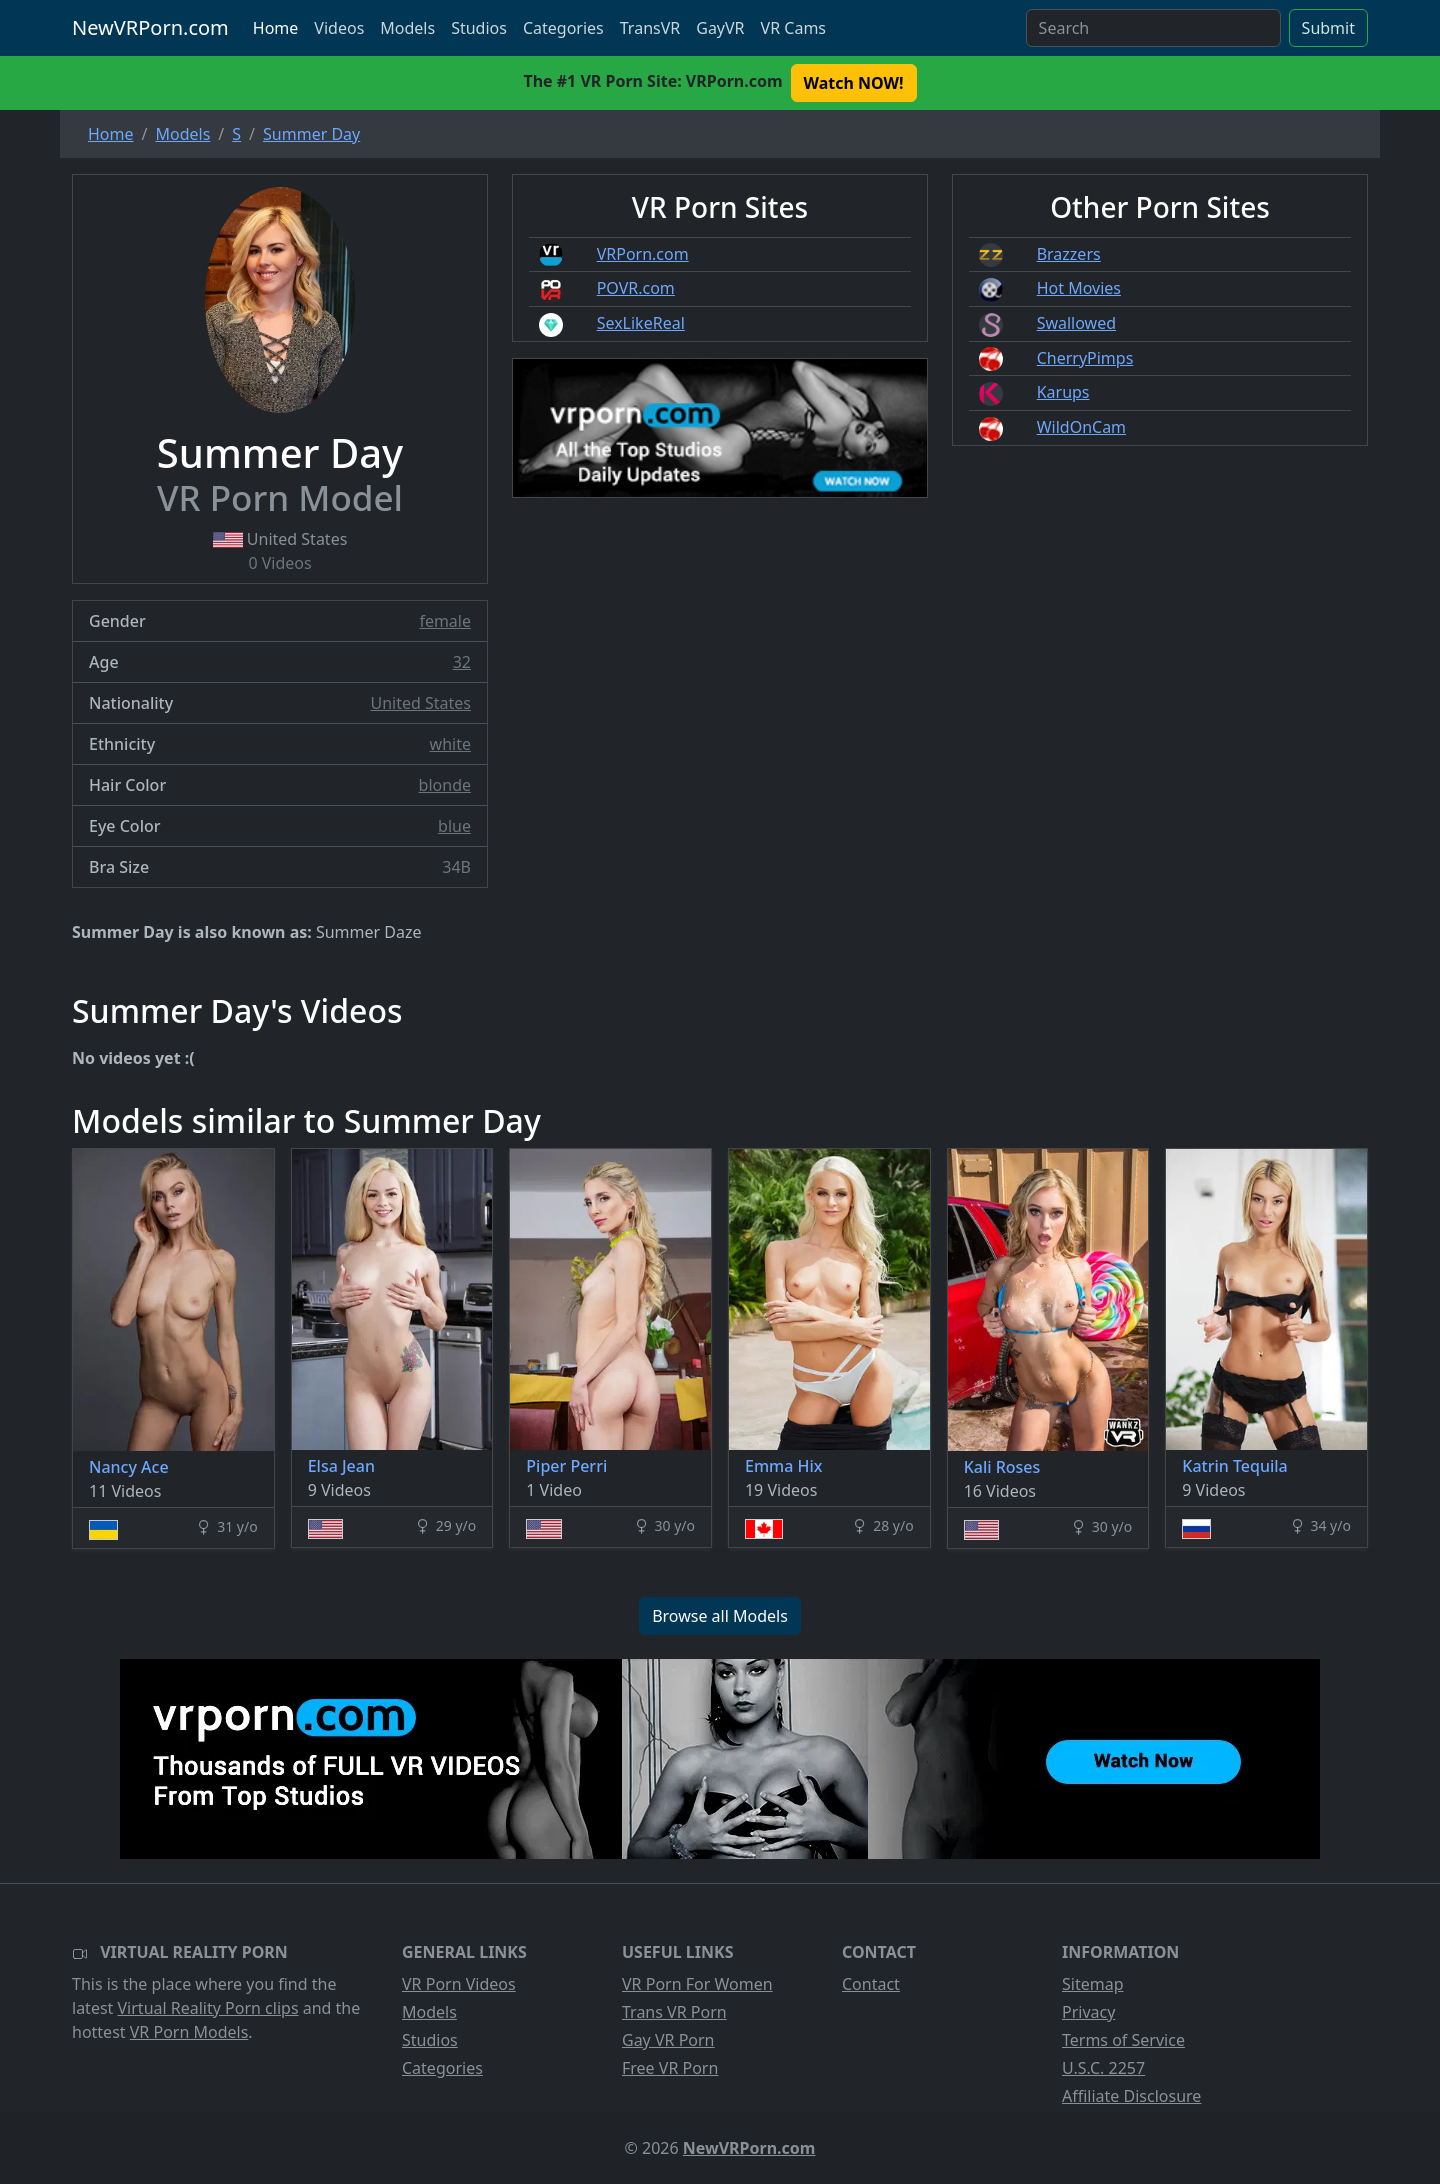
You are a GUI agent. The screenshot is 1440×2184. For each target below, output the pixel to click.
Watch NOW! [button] (854, 83)
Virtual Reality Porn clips (208, 2008)
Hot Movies (1079, 288)
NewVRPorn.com (150, 27)
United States (420, 703)
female (445, 621)
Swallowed (1076, 323)
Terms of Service (1123, 2040)
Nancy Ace (129, 1467)
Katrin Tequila (1234, 1466)
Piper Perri (566, 1466)
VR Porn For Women (697, 1984)
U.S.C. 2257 (1103, 2068)
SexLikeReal (641, 323)
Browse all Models (720, 1616)
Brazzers (1069, 254)
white (450, 744)
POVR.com (636, 288)
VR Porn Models (189, 2032)
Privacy (1088, 2012)
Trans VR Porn (674, 2012)
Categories (563, 28)
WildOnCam (1081, 427)
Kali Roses (1002, 1467)
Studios (479, 28)
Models (407, 28)
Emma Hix (784, 1466)
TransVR (650, 28)
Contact (871, 1984)
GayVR (720, 28)
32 (462, 662)
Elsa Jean (341, 1466)
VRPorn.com (643, 254)
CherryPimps (1085, 358)
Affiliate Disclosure (1131, 2096)
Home (276, 28)
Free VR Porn (670, 2068)
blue (454, 826)
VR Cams (793, 28)
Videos (339, 28)
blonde (445, 785)
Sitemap (1093, 1984)
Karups (1063, 392)
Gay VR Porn (668, 2040)
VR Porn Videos (459, 1984)
